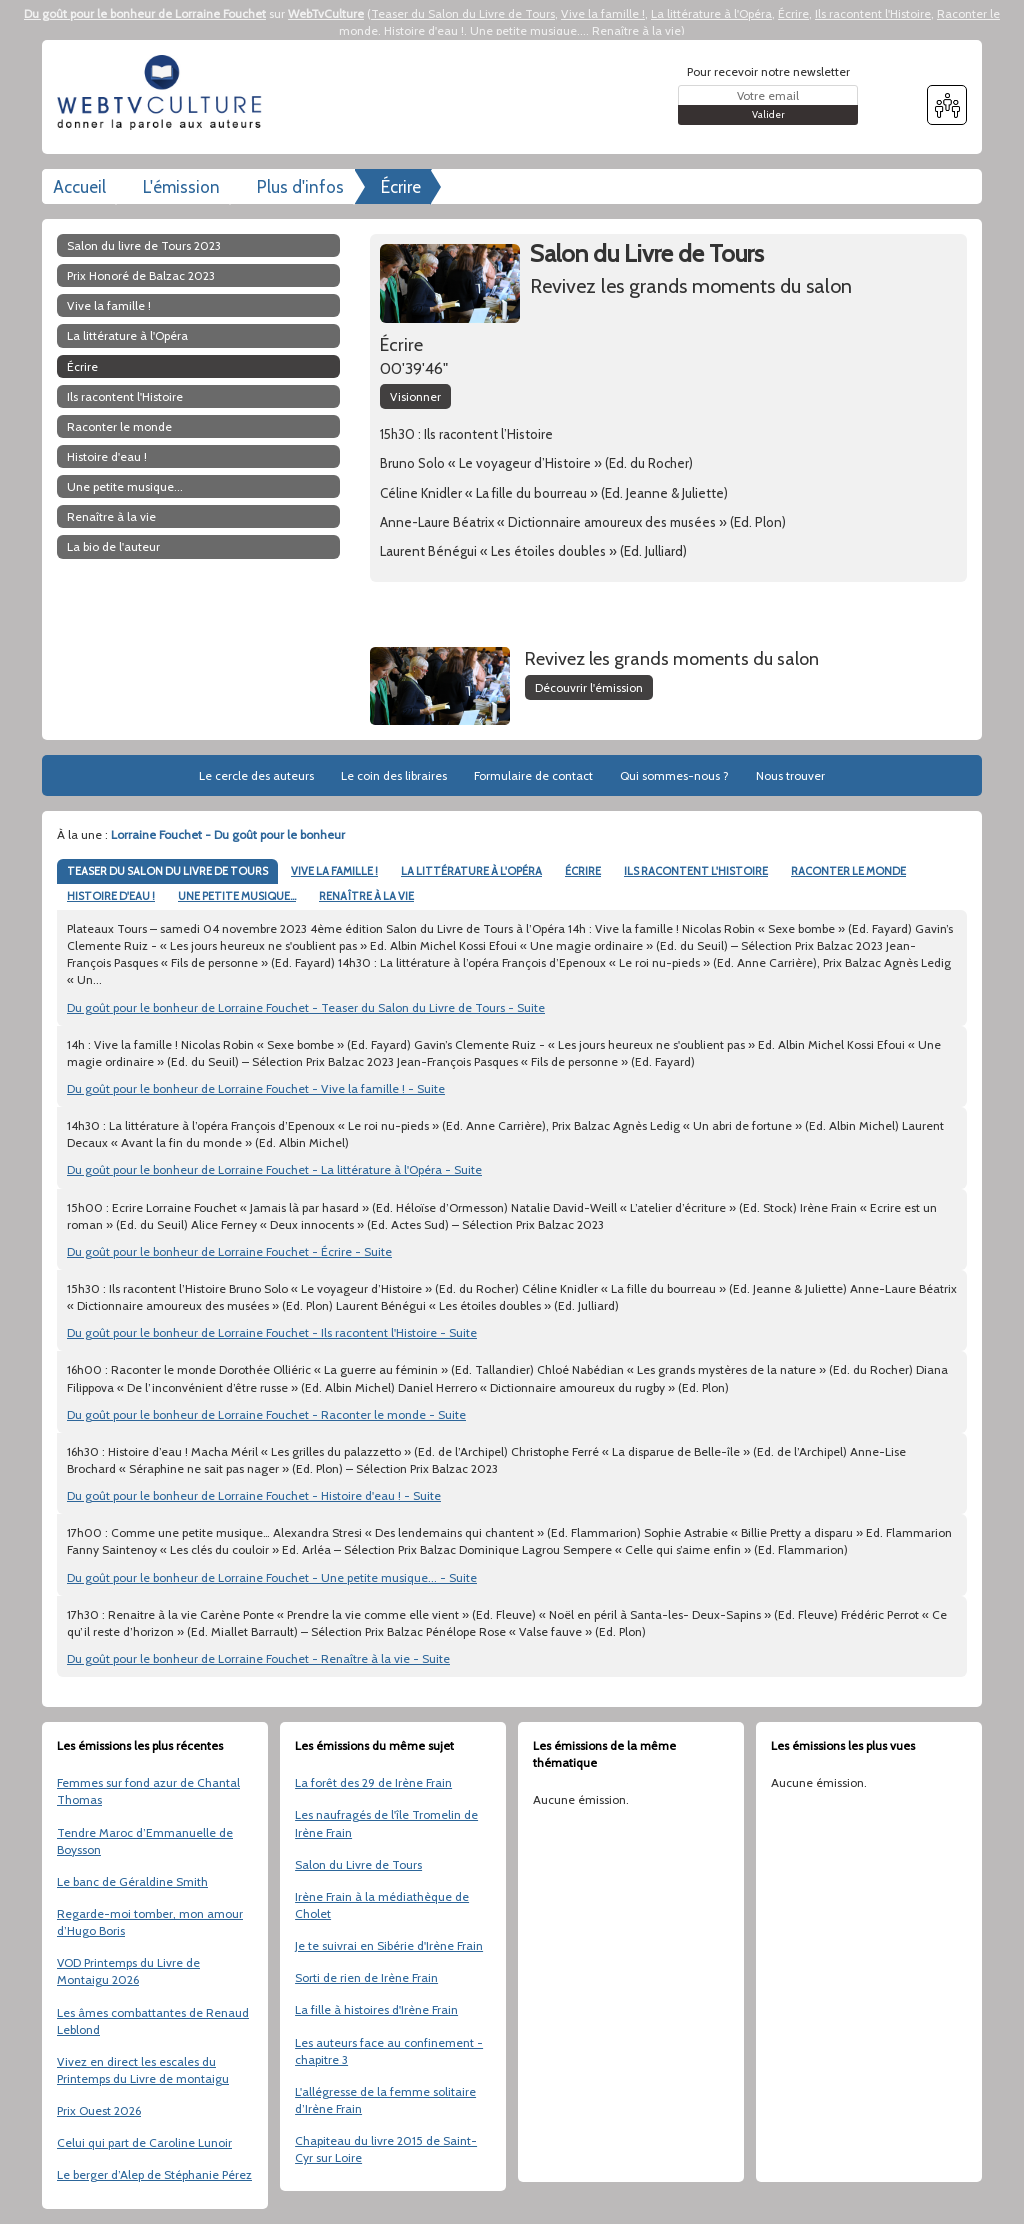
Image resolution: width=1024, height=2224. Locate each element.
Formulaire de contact (533, 775)
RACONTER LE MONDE (848, 871)
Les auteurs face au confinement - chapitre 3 (389, 2051)
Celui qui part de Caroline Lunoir (144, 2142)
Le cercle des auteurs (256, 775)
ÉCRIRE (583, 871)
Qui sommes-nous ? (674, 775)
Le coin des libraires (394, 775)
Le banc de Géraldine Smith (132, 1881)
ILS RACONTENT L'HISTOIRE (696, 871)
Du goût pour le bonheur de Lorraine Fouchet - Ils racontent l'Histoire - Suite (272, 1332)
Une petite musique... (528, 30)
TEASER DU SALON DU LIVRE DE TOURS (167, 871)
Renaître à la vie (636, 30)
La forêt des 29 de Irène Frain (373, 1782)
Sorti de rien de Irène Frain (366, 1977)
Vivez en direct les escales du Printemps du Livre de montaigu (143, 2070)
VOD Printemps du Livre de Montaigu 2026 (128, 1971)
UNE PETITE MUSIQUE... (237, 896)
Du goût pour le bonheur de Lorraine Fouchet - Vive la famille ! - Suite (256, 1088)
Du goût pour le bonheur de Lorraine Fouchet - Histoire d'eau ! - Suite (254, 1495)
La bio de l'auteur (113, 546)
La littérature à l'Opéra (711, 13)
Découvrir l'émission (589, 687)
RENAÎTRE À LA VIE (366, 896)
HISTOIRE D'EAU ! (111, 896)
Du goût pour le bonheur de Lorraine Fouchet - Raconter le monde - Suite (266, 1414)
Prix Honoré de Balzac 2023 (141, 275)
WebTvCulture (326, 13)
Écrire (793, 13)
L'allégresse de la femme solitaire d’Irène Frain (385, 2100)
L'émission (181, 187)
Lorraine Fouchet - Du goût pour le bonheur (228, 834)
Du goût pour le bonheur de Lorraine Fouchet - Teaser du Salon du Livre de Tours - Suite (306, 1007)
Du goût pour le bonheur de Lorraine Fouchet (145, 13)
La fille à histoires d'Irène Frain (376, 2009)
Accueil (79, 187)
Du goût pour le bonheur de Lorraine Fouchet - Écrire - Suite (229, 1251)
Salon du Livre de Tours (358, 1864)
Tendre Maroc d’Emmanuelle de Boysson (145, 1841)
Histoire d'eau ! (424, 30)
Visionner (415, 396)
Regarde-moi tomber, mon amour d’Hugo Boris (150, 1922)
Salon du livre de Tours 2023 (144, 245)
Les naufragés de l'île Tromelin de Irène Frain (386, 1823)
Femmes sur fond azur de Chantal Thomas (148, 1791)
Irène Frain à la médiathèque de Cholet (382, 1905)
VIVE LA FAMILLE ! (334, 871)
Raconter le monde (119, 426)
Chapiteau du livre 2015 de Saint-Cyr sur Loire (386, 2149)
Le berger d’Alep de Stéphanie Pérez (154, 2174)
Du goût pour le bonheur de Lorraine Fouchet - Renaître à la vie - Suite (258, 1658)
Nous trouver (790, 775)
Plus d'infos (300, 187)
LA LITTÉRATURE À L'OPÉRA (471, 871)
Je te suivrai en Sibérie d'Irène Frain (389, 1945)
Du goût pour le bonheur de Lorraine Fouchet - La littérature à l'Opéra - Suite (274, 1169)
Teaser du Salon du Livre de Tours (463, 13)
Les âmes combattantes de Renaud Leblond (153, 2021)
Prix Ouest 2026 (99, 2110)
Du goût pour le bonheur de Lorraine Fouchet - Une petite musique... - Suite (272, 1577)
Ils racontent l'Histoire (873, 13)
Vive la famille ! (603, 13)
